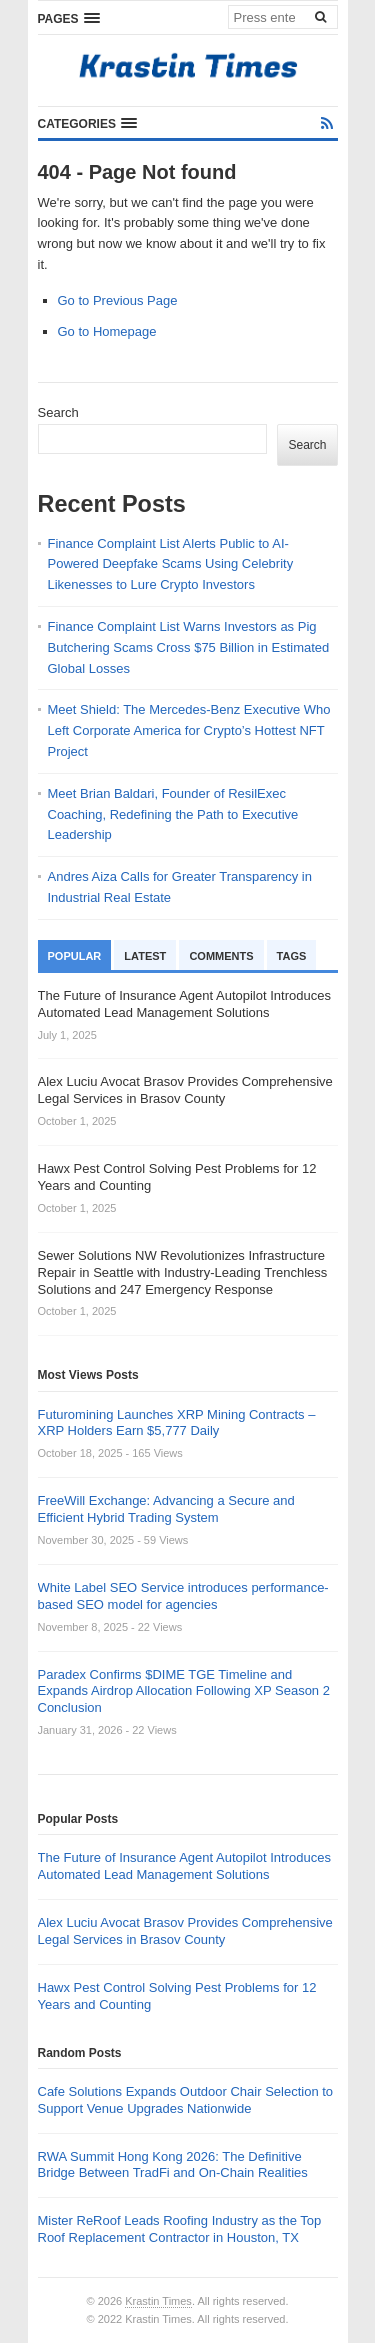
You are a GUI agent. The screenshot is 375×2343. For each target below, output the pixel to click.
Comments (221, 956)
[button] (69, 18)
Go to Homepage (107, 331)
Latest (145, 956)
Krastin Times (158, 2301)
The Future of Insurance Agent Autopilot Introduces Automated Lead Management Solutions (184, 1866)
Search (58, 412)
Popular (75, 956)
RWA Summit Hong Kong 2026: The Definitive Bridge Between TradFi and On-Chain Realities (173, 2165)
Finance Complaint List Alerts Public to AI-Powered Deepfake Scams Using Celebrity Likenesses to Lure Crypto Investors (171, 564)
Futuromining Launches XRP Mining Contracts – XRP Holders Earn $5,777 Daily (177, 1423)
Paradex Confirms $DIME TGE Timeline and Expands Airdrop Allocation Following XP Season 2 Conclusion (184, 1691)
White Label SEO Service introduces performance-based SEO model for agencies (183, 1596)
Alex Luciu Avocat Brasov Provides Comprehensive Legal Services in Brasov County (185, 1931)
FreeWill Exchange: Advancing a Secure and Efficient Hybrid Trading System (166, 1509)
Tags (292, 956)
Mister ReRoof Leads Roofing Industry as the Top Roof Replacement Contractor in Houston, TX (180, 2229)
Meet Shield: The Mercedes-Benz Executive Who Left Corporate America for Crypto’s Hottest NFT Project (189, 730)
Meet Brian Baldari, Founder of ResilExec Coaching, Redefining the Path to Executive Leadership (173, 814)
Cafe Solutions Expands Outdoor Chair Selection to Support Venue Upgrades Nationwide (186, 2100)
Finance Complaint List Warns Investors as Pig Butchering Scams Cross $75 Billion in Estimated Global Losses (189, 647)
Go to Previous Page (118, 300)
